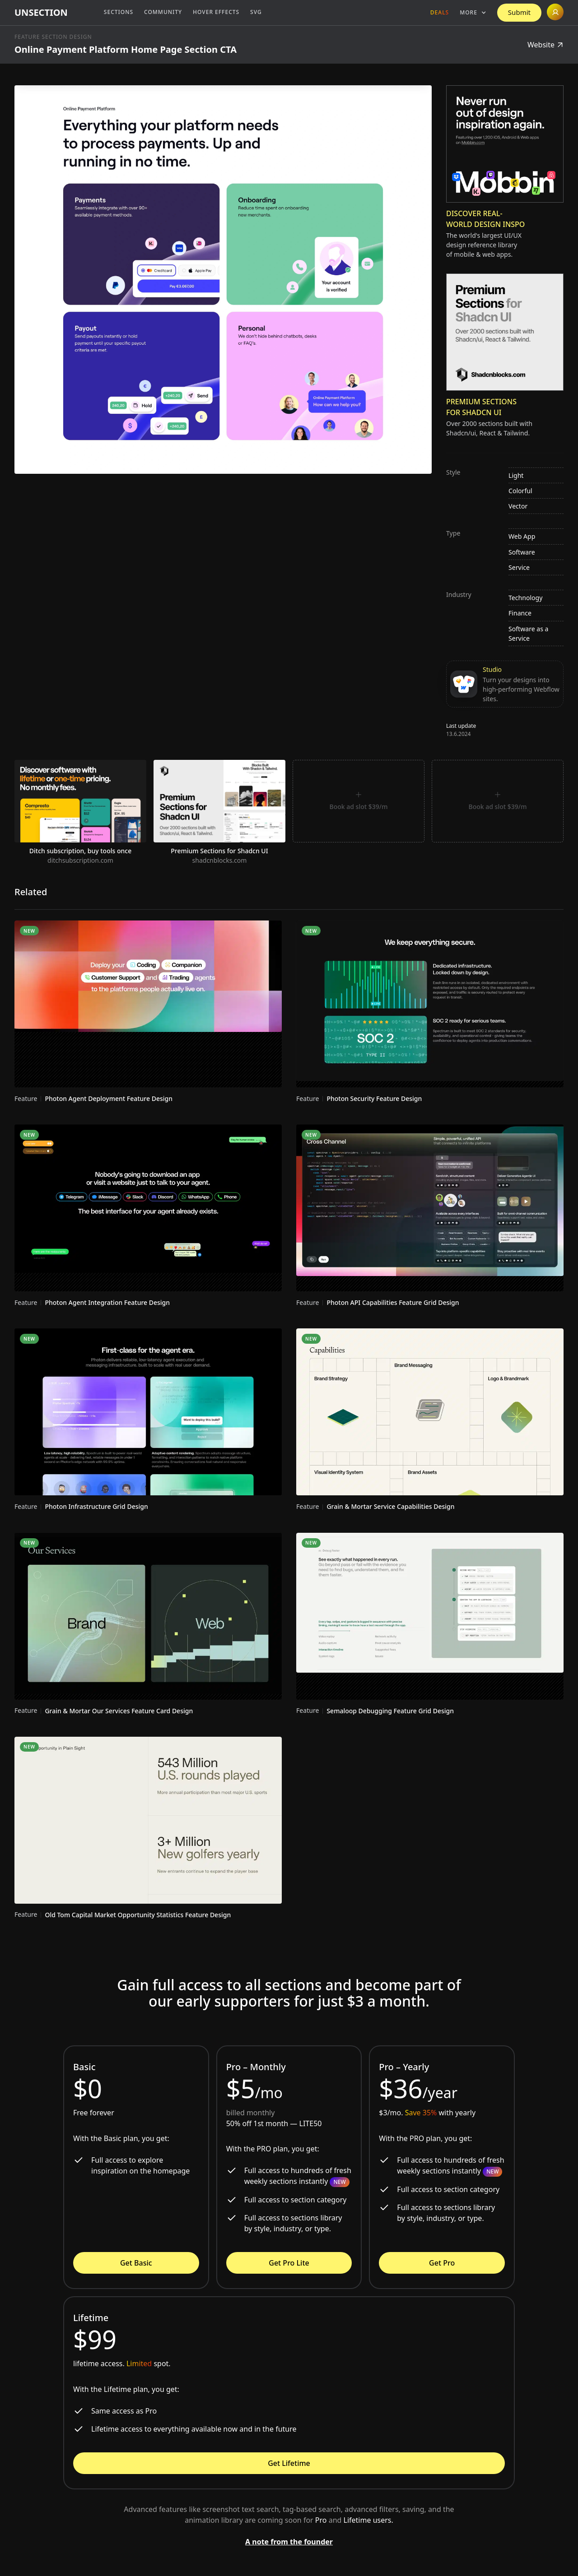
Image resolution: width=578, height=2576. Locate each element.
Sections (118, 12)
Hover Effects (216, 12)
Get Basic (136, 2263)
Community (163, 12)
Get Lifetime (289, 2463)
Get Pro (442, 2263)
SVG (256, 12)
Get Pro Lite (289, 2263)
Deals (439, 12)
